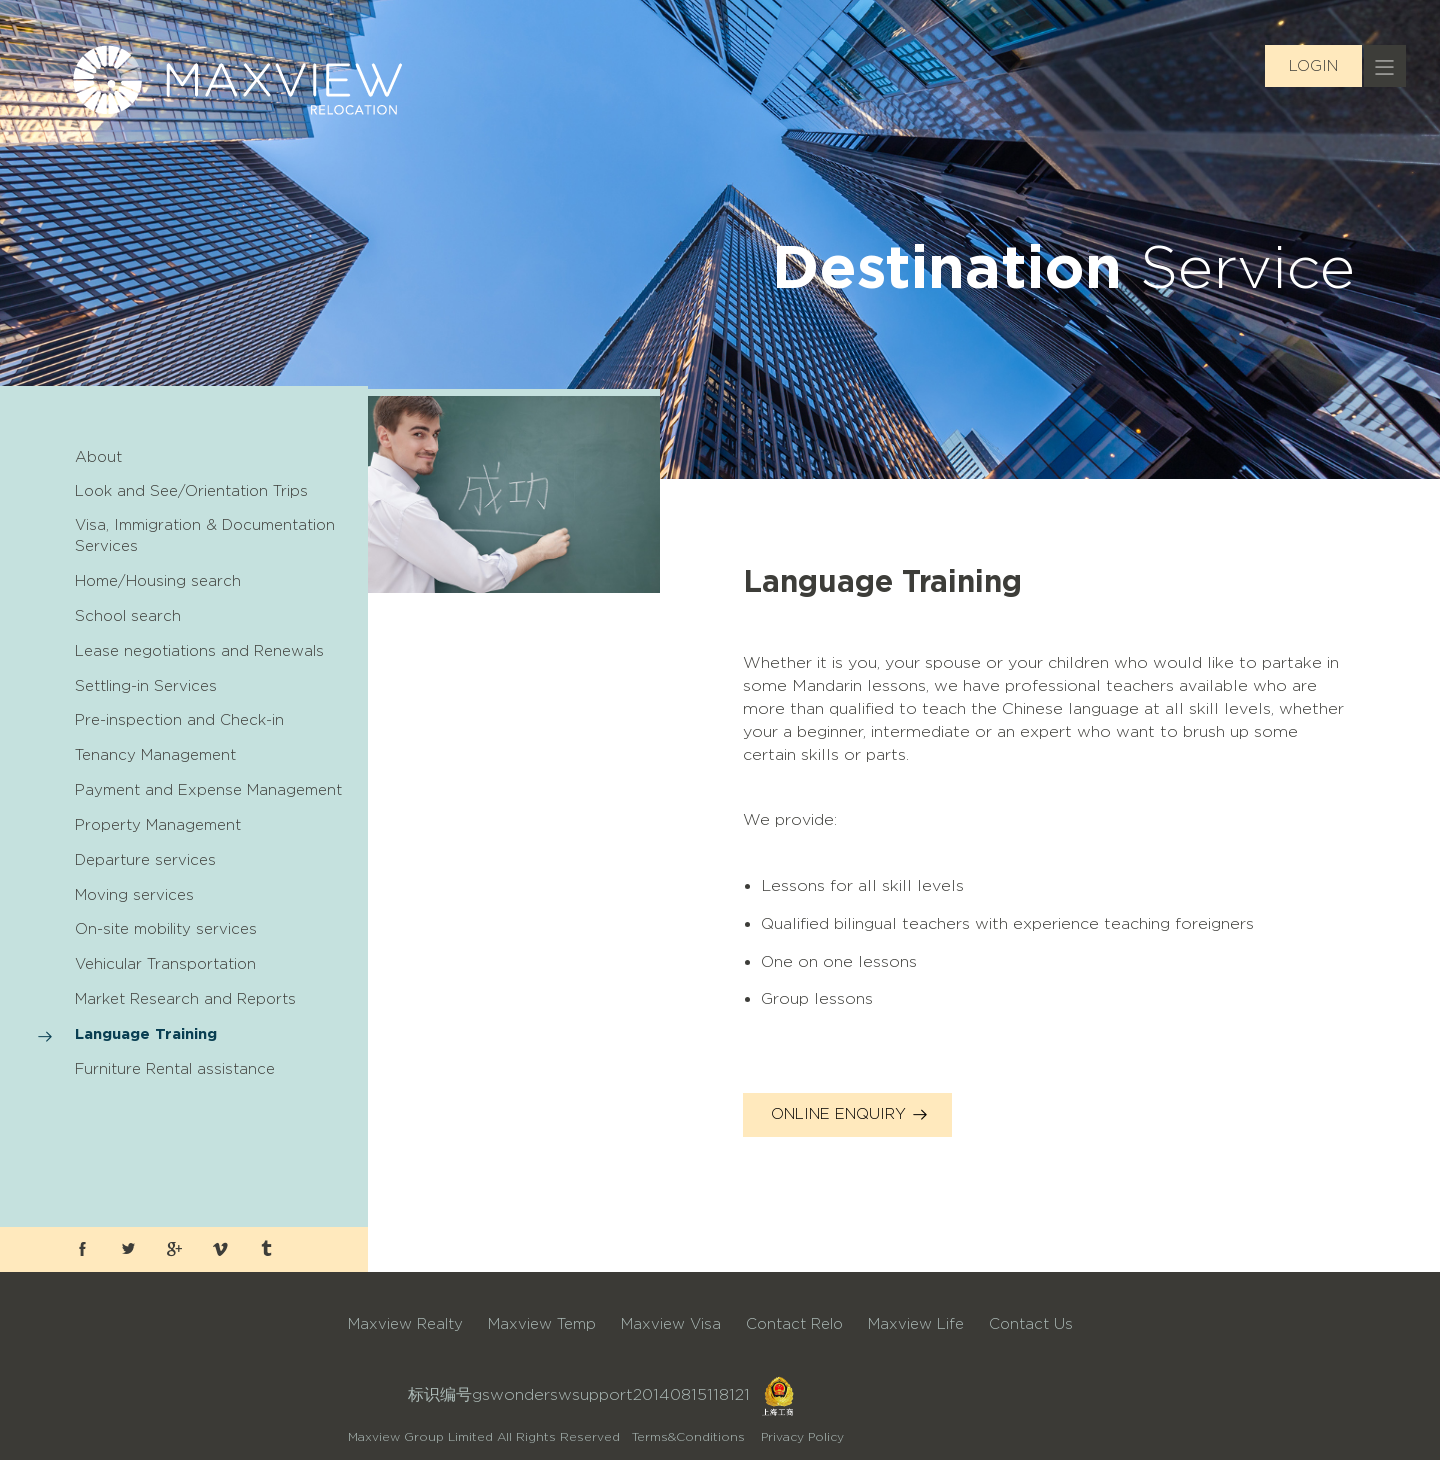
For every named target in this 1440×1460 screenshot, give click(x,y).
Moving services (134, 895)
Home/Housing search (158, 581)
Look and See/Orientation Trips (191, 491)
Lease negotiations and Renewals (199, 651)
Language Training (146, 1033)
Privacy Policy (802, 1436)
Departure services (145, 860)
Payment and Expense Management (208, 790)
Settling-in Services (146, 686)
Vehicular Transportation (165, 964)
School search (128, 616)
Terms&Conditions (688, 1436)
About (98, 457)
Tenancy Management (155, 755)
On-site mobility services (166, 929)
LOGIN (1313, 66)
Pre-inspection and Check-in (179, 720)
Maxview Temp (542, 1324)
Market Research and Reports (185, 999)
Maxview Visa (671, 1324)
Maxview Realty (405, 1324)
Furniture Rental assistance (175, 1069)
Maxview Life (916, 1324)
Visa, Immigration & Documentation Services (205, 535)
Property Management (158, 825)
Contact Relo (794, 1324)
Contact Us (1031, 1324)
